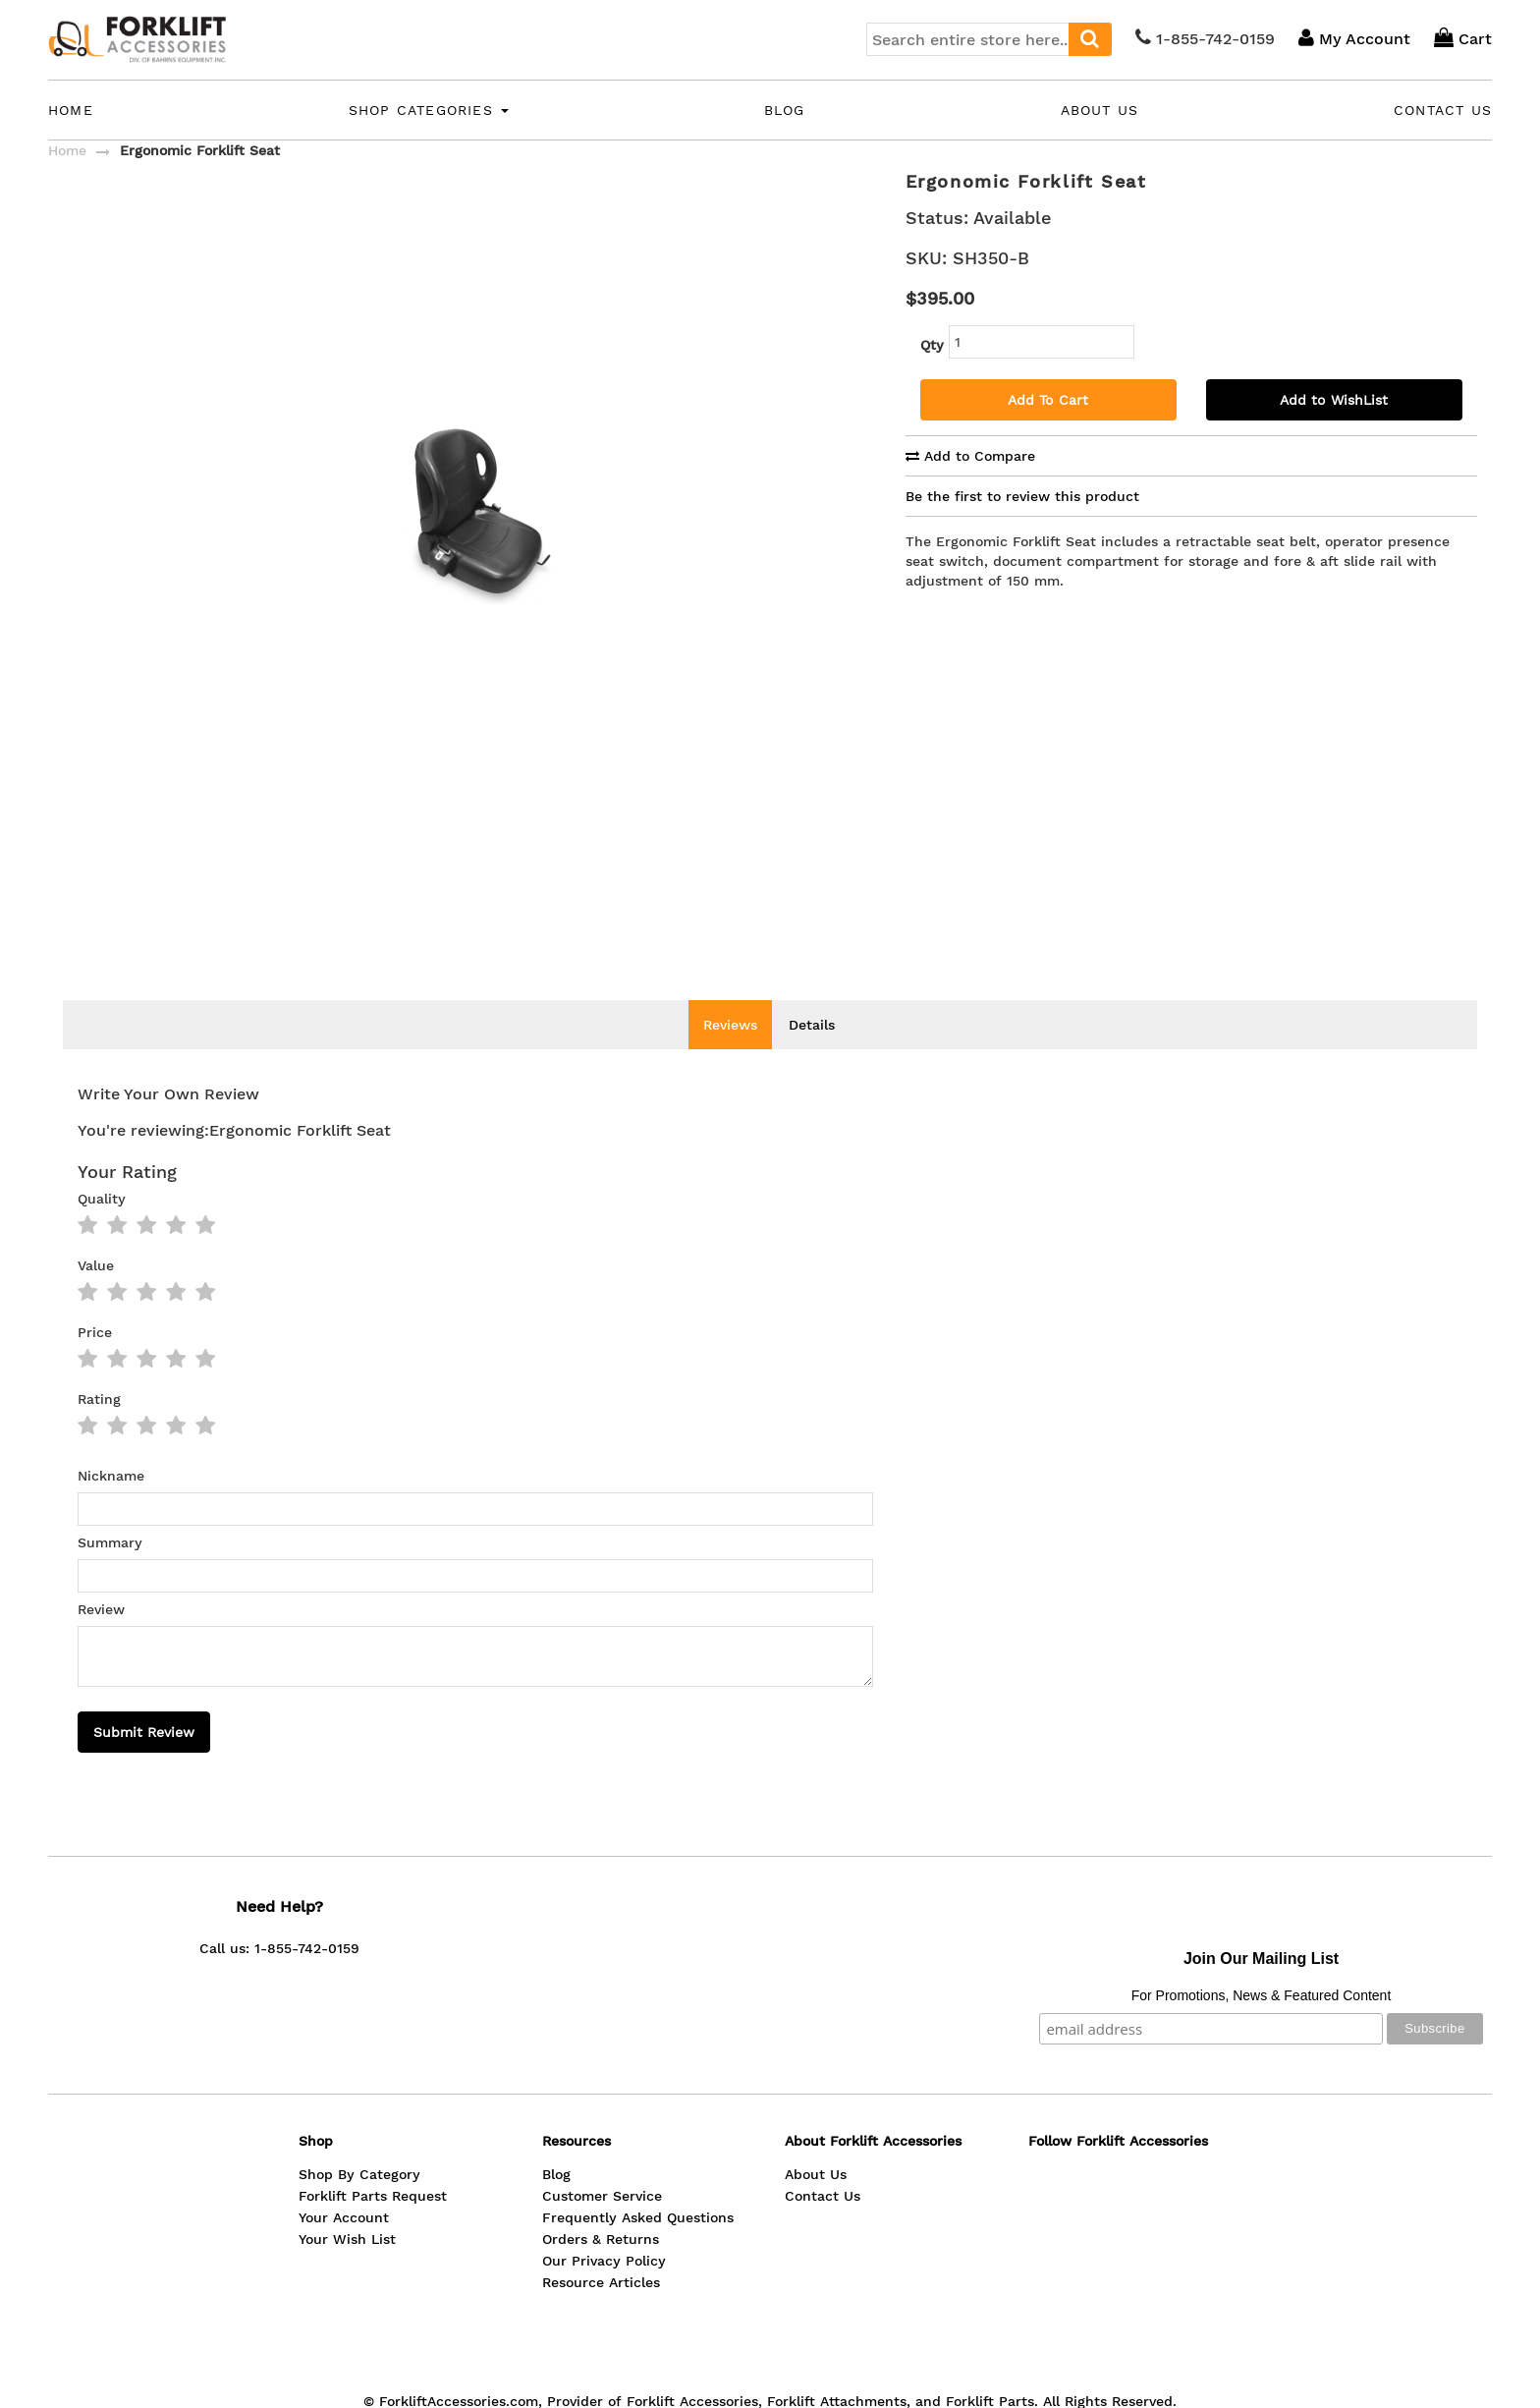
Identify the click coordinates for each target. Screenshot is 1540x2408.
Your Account (344, 2247)
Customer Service (602, 2225)
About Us (1100, 110)
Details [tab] (812, 1054)
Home (70, 110)
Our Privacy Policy (604, 2290)
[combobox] (989, 39)
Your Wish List (347, 2268)
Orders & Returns (600, 2268)
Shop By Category (359, 2204)
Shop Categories (429, 110)
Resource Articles (601, 2312)
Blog (784, 110)
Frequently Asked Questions (638, 2247)
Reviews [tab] (730, 1054)
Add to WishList (1334, 400)
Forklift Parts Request (373, 2225)
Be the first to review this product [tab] (1022, 496)
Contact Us (1443, 110)
